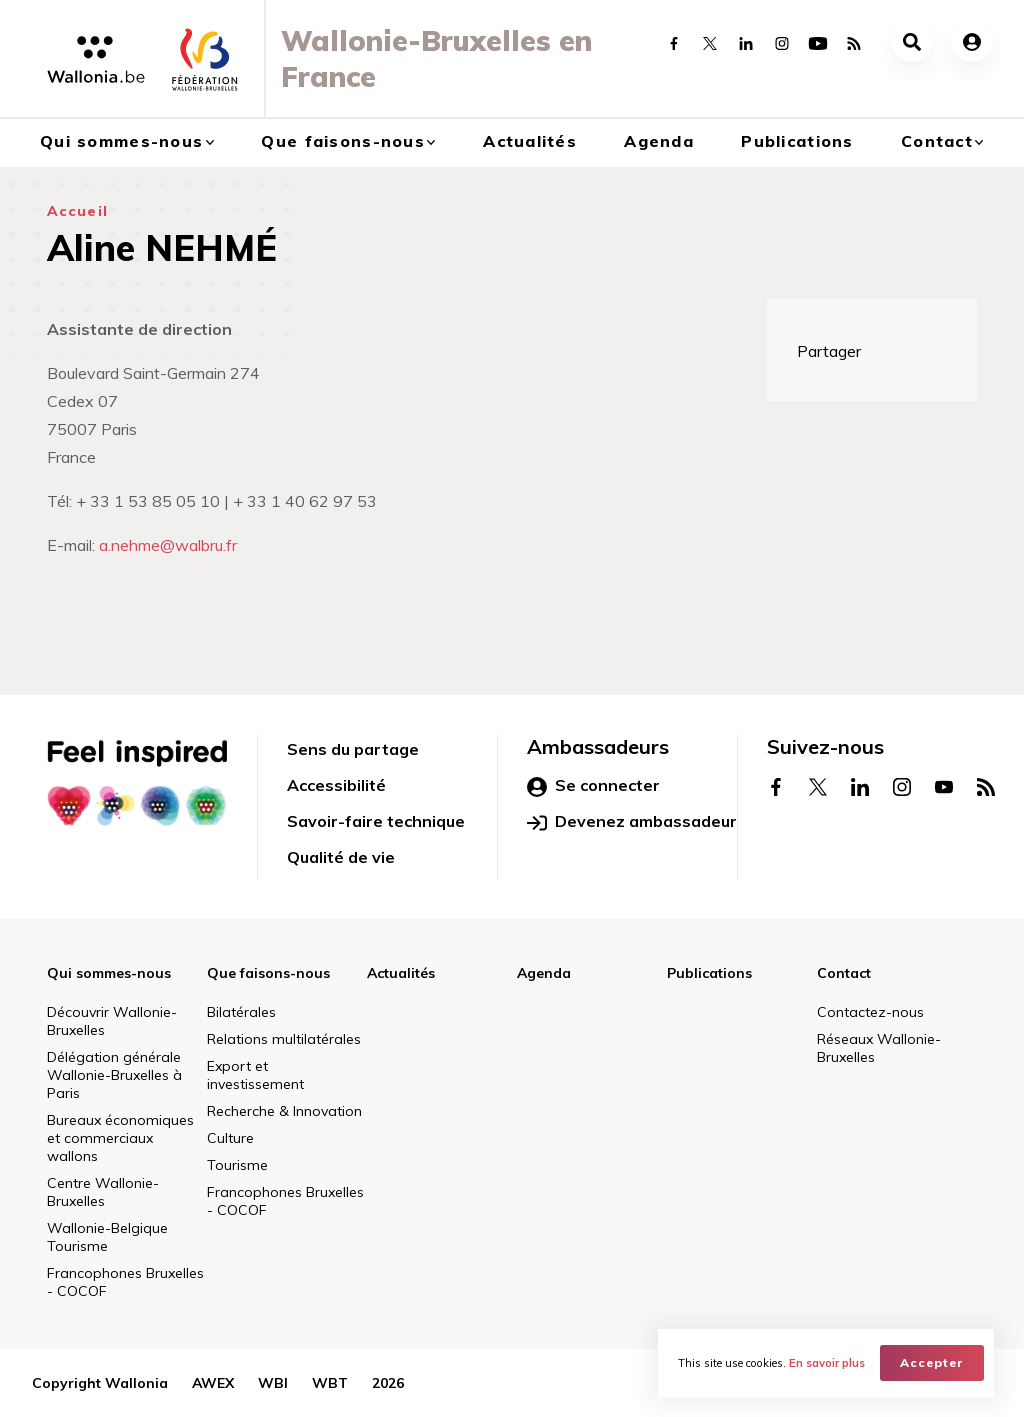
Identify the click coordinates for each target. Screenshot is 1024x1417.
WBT (330, 1383)
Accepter (932, 1362)
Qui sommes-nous (121, 141)
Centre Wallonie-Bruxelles (103, 1192)
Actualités (530, 141)
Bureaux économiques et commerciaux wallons (120, 1138)
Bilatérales (241, 1012)
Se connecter (593, 786)
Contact (937, 141)
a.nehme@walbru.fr (168, 545)
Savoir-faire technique (376, 821)
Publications (797, 141)
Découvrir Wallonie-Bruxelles (112, 1021)
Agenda (659, 141)
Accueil (77, 211)
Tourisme (237, 1165)
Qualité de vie (341, 857)
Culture (230, 1138)
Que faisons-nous (342, 141)
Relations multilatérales (284, 1039)
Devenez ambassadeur (632, 822)
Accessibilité (336, 785)
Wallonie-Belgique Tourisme (107, 1237)
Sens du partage (353, 749)
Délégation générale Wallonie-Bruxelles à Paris (114, 1075)
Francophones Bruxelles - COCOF (125, 1282)
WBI (273, 1383)
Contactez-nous (870, 1012)
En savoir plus (827, 1363)
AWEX (213, 1383)
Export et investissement (255, 1075)
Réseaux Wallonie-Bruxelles (879, 1048)
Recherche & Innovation (284, 1111)
